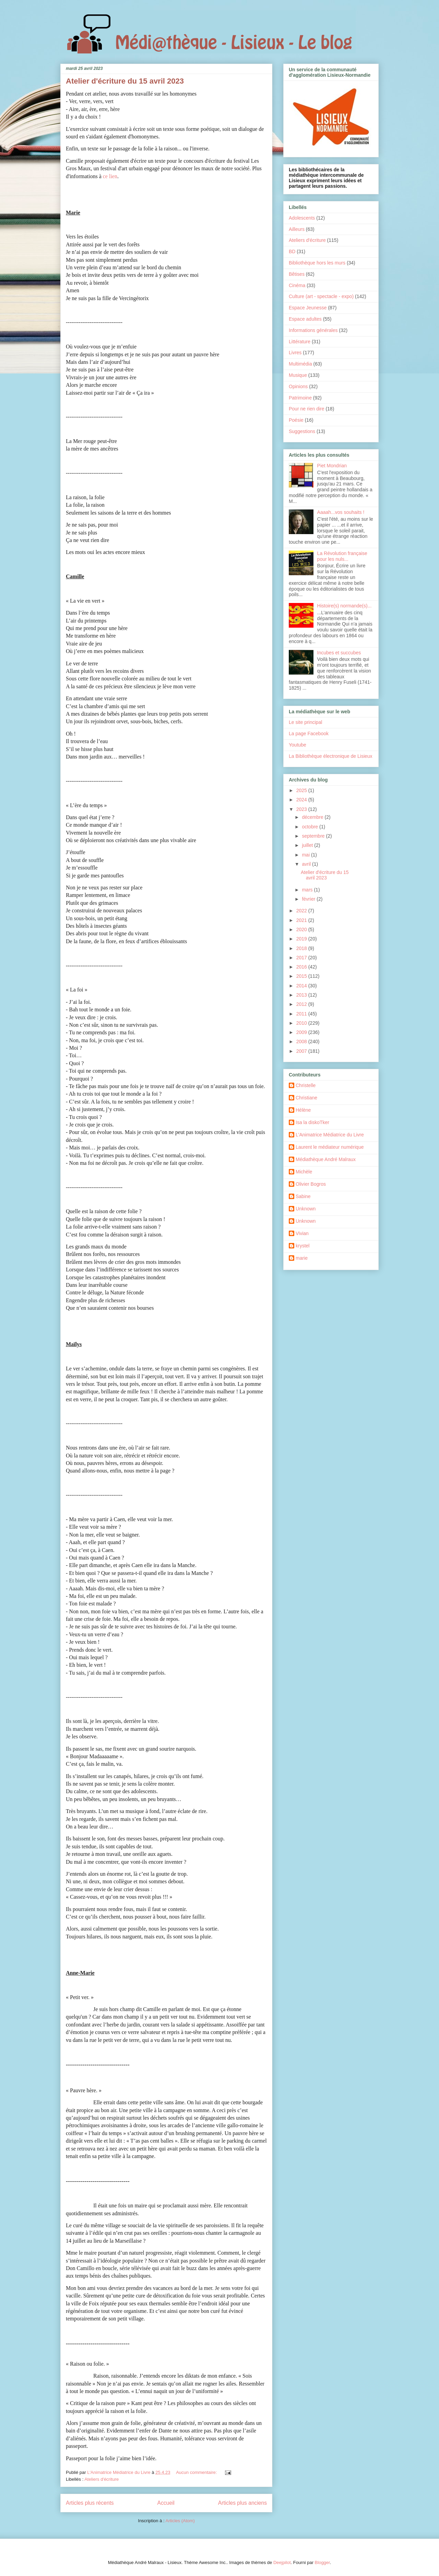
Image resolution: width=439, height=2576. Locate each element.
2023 (302, 809)
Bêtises (297, 274)
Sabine (303, 1196)
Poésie (296, 420)
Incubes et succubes (339, 652)
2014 (302, 985)
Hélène (303, 1110)
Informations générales (313, 330)
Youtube (297, 745)
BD (292, 251)
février (309, 899)
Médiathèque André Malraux (326, 1159)
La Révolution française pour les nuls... (342, 556)
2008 (302, 1041)
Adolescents (302, 218)
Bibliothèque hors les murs (317, 263)
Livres (295, 352)
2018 (302, 948)
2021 (302, 920)
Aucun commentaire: (197, 2472)
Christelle (306, 1085)
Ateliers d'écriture (101, 2479)
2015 (302, 976)
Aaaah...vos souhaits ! (341, 512)
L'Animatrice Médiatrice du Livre (330, 1134)
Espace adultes (305, 319)
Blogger (322, 2562)
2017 (302, 957)
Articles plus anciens (242, 2503)
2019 (302, 938)
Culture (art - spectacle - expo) (321, 296)
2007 (302, 1051)
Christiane (306, 1097)
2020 (302, 929)
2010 (302, 1023)
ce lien (110, 176)
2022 (302, 910)
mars (308, 889)
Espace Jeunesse (308, 307)
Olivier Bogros (311, 1184)
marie (302, 1258)
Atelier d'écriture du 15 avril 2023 (125, 81)
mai (306, 855)
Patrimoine (300, 397)
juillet (308, 845)
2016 (302, 967)
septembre (314, 836)
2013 (302, 995)
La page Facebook (309, 733)
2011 (302, 1013)
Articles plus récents (90, 2503)
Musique (298, 375)
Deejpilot (282, 2562)
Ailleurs (297, 229)
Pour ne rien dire (306, 408)
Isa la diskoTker (312, 1122)
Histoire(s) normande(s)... (344, 605)
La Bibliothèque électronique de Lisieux (330, 756)
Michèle (304, 1171)
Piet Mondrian (332, 465)
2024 (302, 799)
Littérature (299, 341)
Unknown (306, 1208)
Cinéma (297, 285)
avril (307, 864)
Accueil (166, 2503)
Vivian (302, 1233)
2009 (302, 1032)
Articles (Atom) (179, 2520)
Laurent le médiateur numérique (330, 1147)
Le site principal (305, 722)
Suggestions (302, 431)
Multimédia (300, 364)
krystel (302, 1245)
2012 (302, 1004)
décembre (313, 817)
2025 (302, 790)
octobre (310, 826)
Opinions (298, 386)
